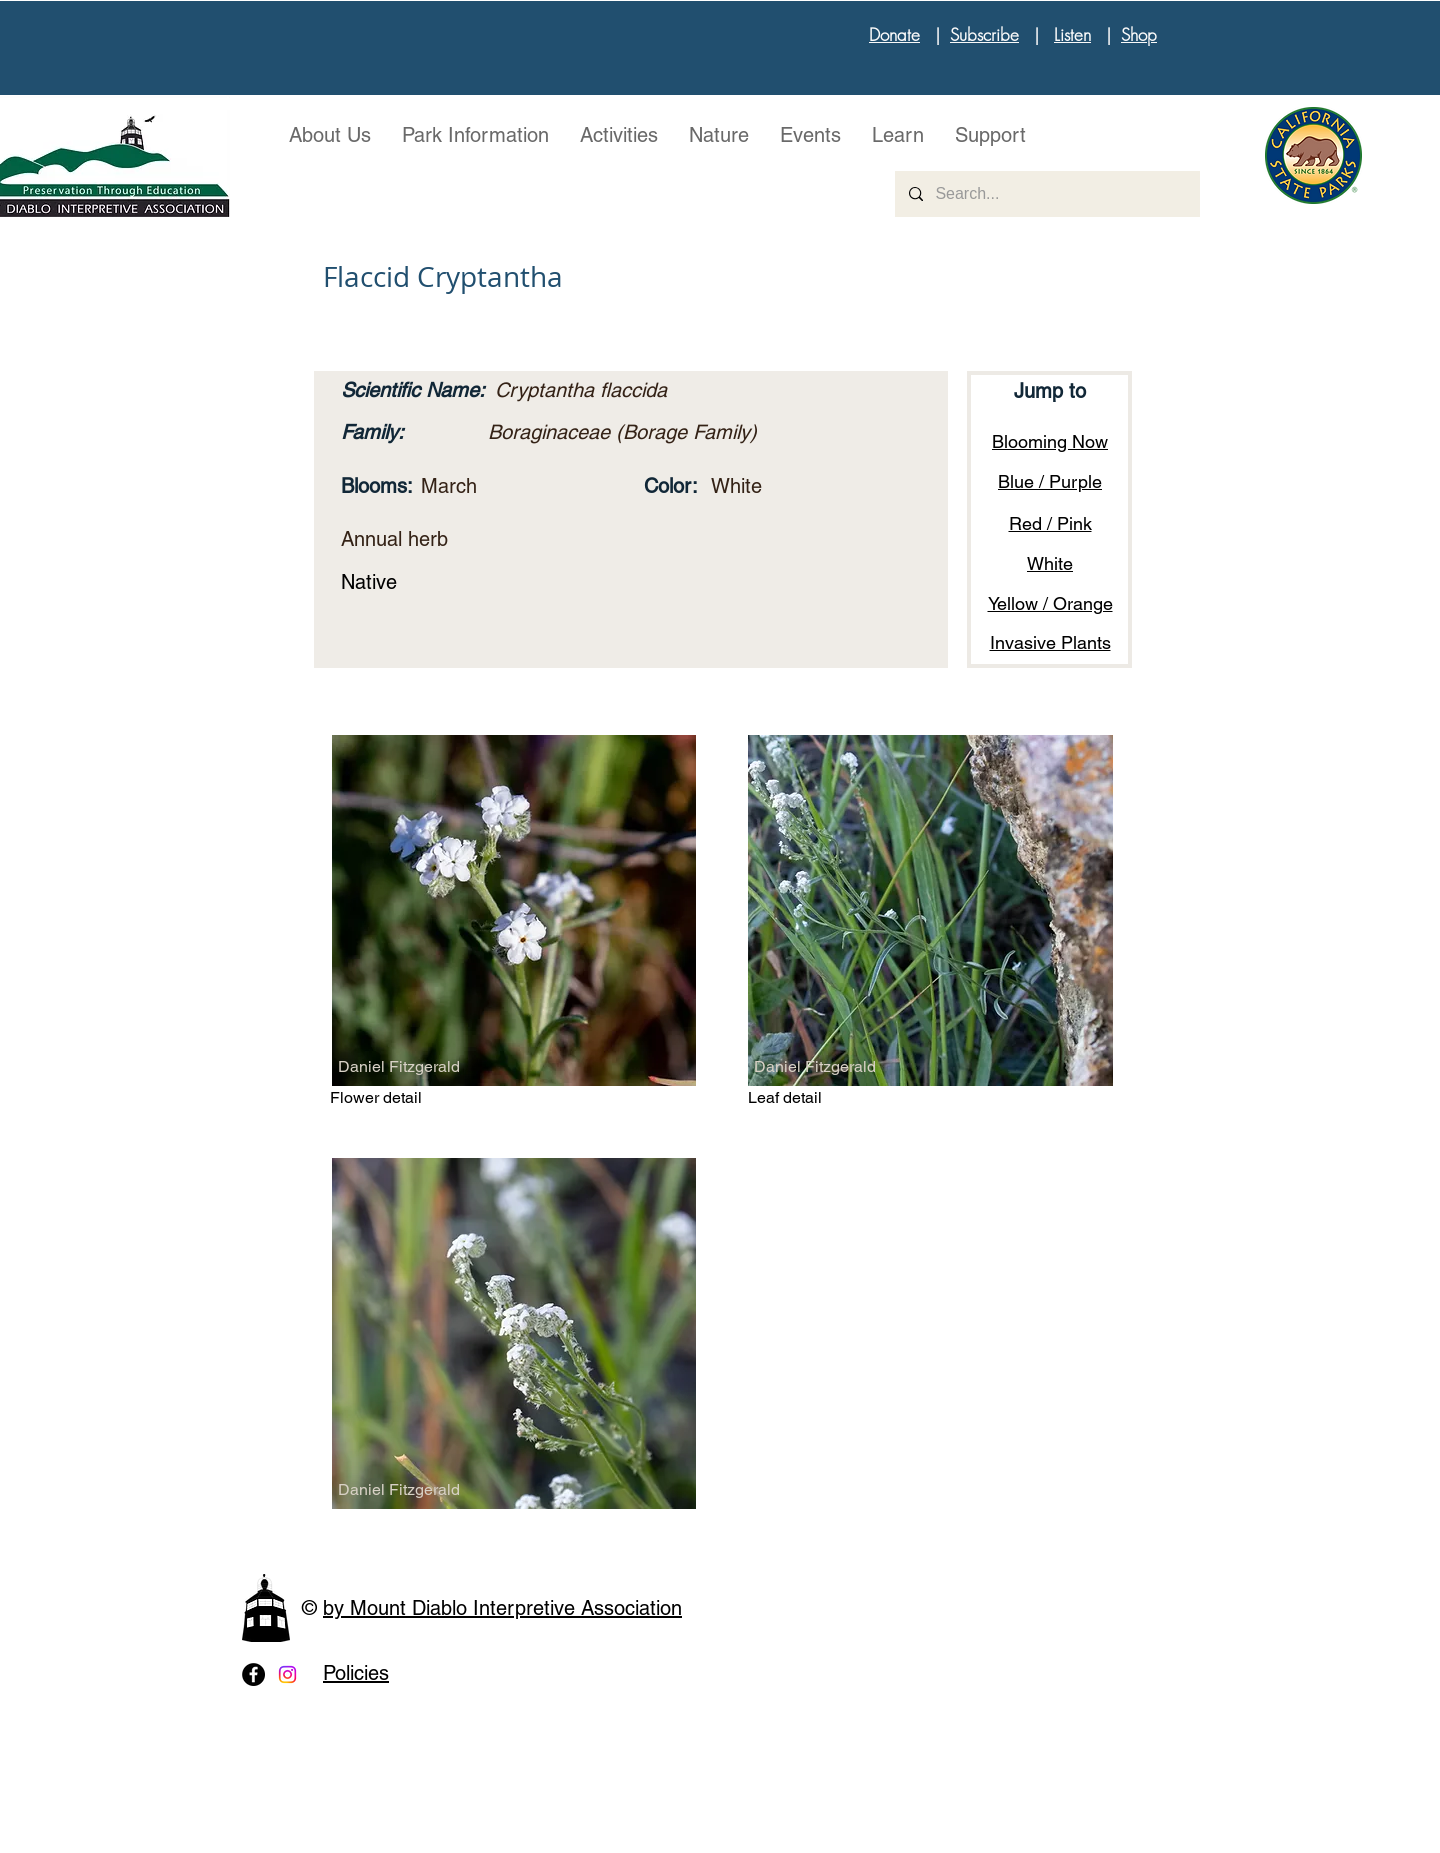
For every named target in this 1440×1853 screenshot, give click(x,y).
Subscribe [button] (984, 34)
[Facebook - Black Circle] (253, 1674)
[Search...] (1046, 194)
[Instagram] (287, 1674)
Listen (1072, 34)
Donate (894, 34)
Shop (1139, 34)
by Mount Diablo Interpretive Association (502, 1608)
